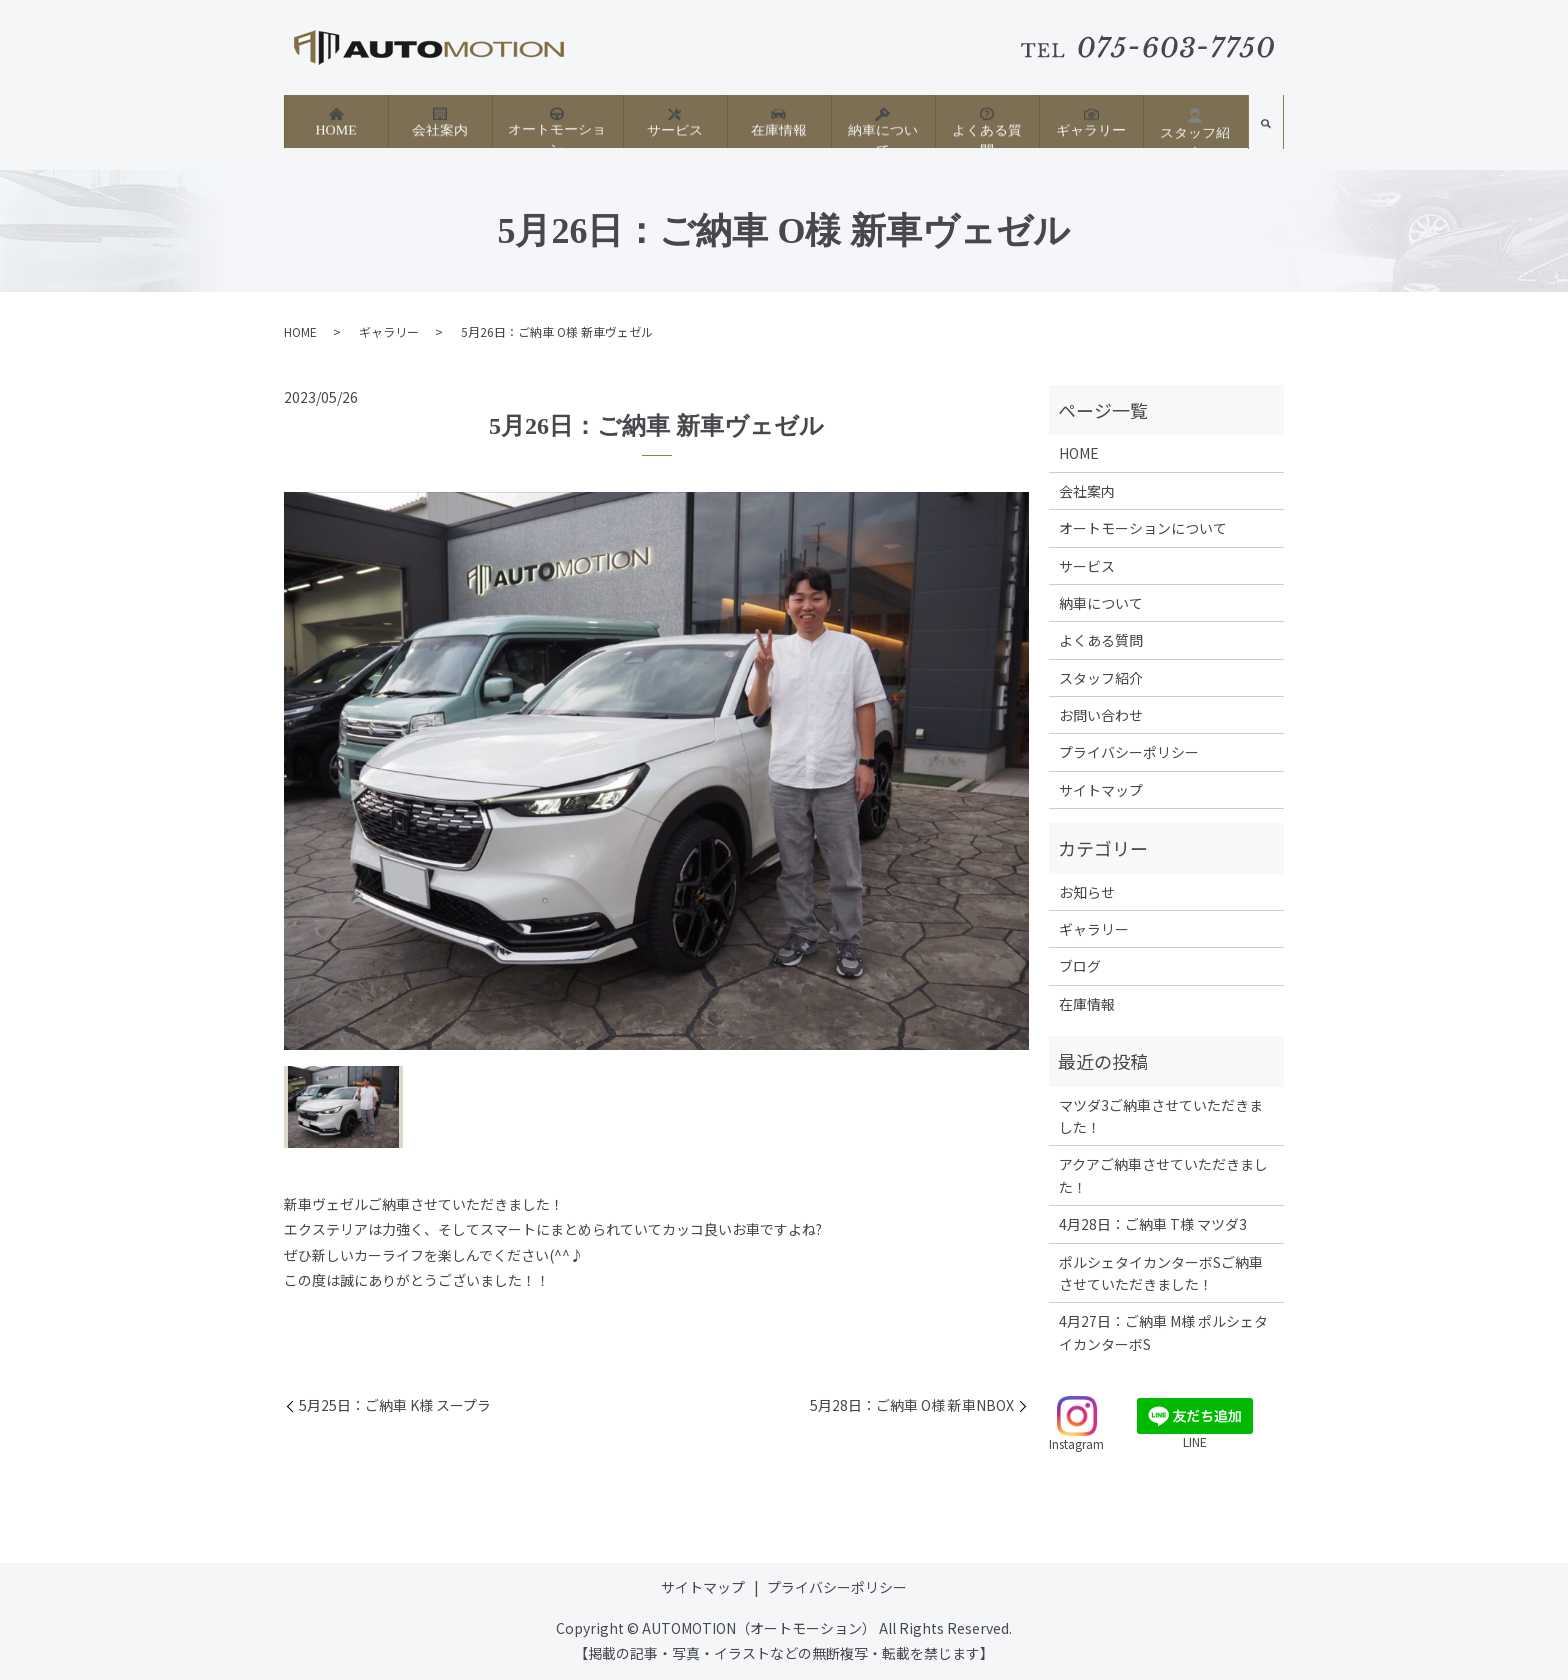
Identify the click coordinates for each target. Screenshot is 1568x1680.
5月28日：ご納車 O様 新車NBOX (912, 1405)
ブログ (1080, 966)
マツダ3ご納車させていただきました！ (1161, 1116)
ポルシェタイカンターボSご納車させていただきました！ (1161, 1273)
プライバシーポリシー (1129, 752)
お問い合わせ (1101, 715)
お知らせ (1087, 892)
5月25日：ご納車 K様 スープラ (395, 1405)
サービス (675, 120)
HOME (335, 120)
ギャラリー (1091, 120)
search (1266, 128)
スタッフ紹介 (1195, 122)
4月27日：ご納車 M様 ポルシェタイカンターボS (1163, 1332)
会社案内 (440, 120)
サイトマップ (1101, 790)
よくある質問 (987, 120)
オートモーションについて (557, 129)
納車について (883, 120)
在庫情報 (779, 120)
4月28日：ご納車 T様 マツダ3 (1153, 1224)
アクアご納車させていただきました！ (1163, 1175)
